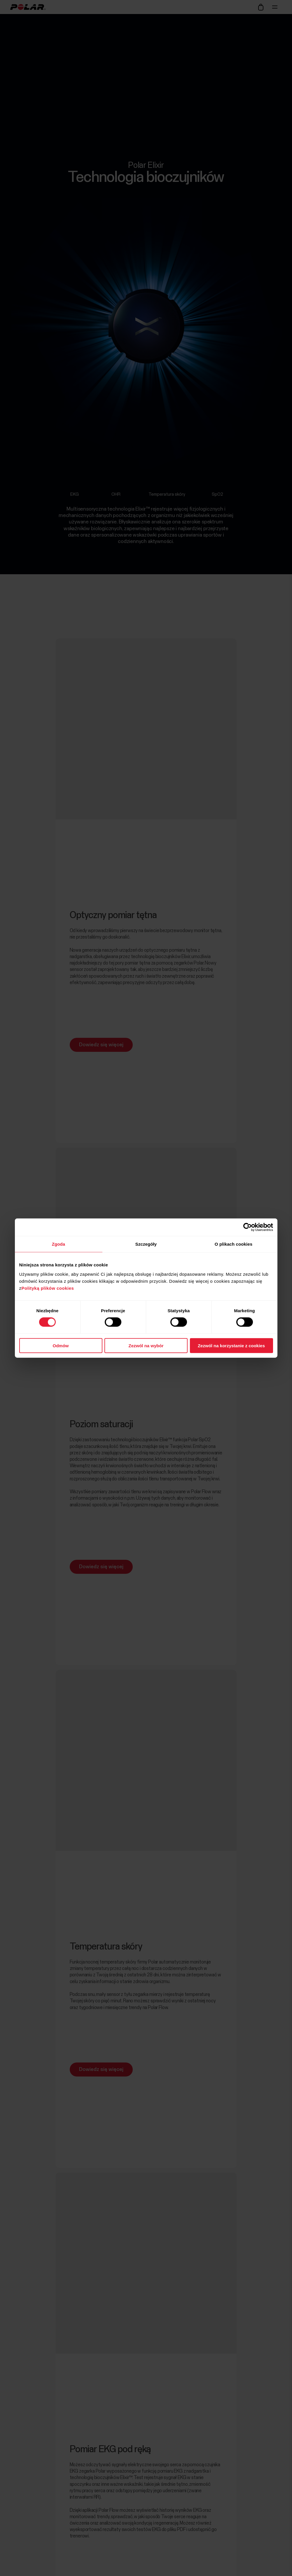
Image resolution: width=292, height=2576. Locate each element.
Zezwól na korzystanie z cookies (231, 1345)
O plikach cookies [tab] (233, 1244)
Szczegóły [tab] (146, 1244)
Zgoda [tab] (58, 1244)
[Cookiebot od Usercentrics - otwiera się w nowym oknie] (247, 1227)
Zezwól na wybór (145, 1345)
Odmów (61, 1345)
